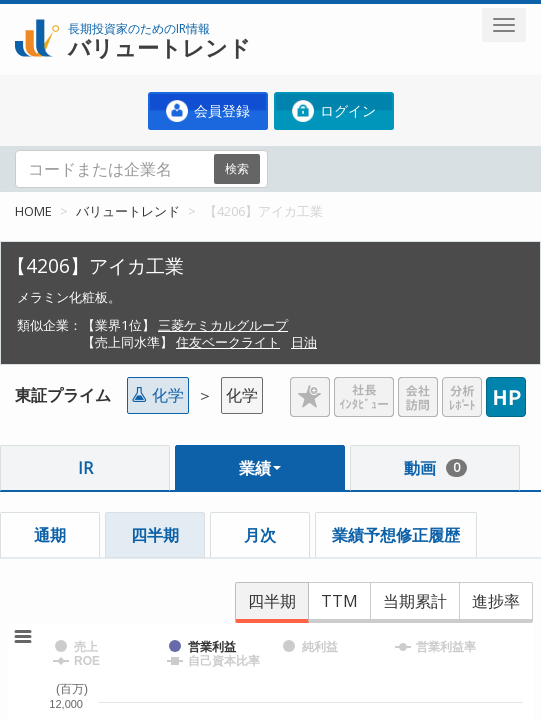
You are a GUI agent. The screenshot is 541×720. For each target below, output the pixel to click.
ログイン (334, 111)
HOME (33, 211)
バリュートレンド (128, 211)
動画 (435, 468)
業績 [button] (260, 468)
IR (85, 468)
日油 (304, 342)
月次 (260, 535)
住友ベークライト (228, 342)
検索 (237, 168)
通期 (50, 535)
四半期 (155, 535)
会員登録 (208, 111)
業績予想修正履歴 (396, 535)
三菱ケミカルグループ (223, 325)
